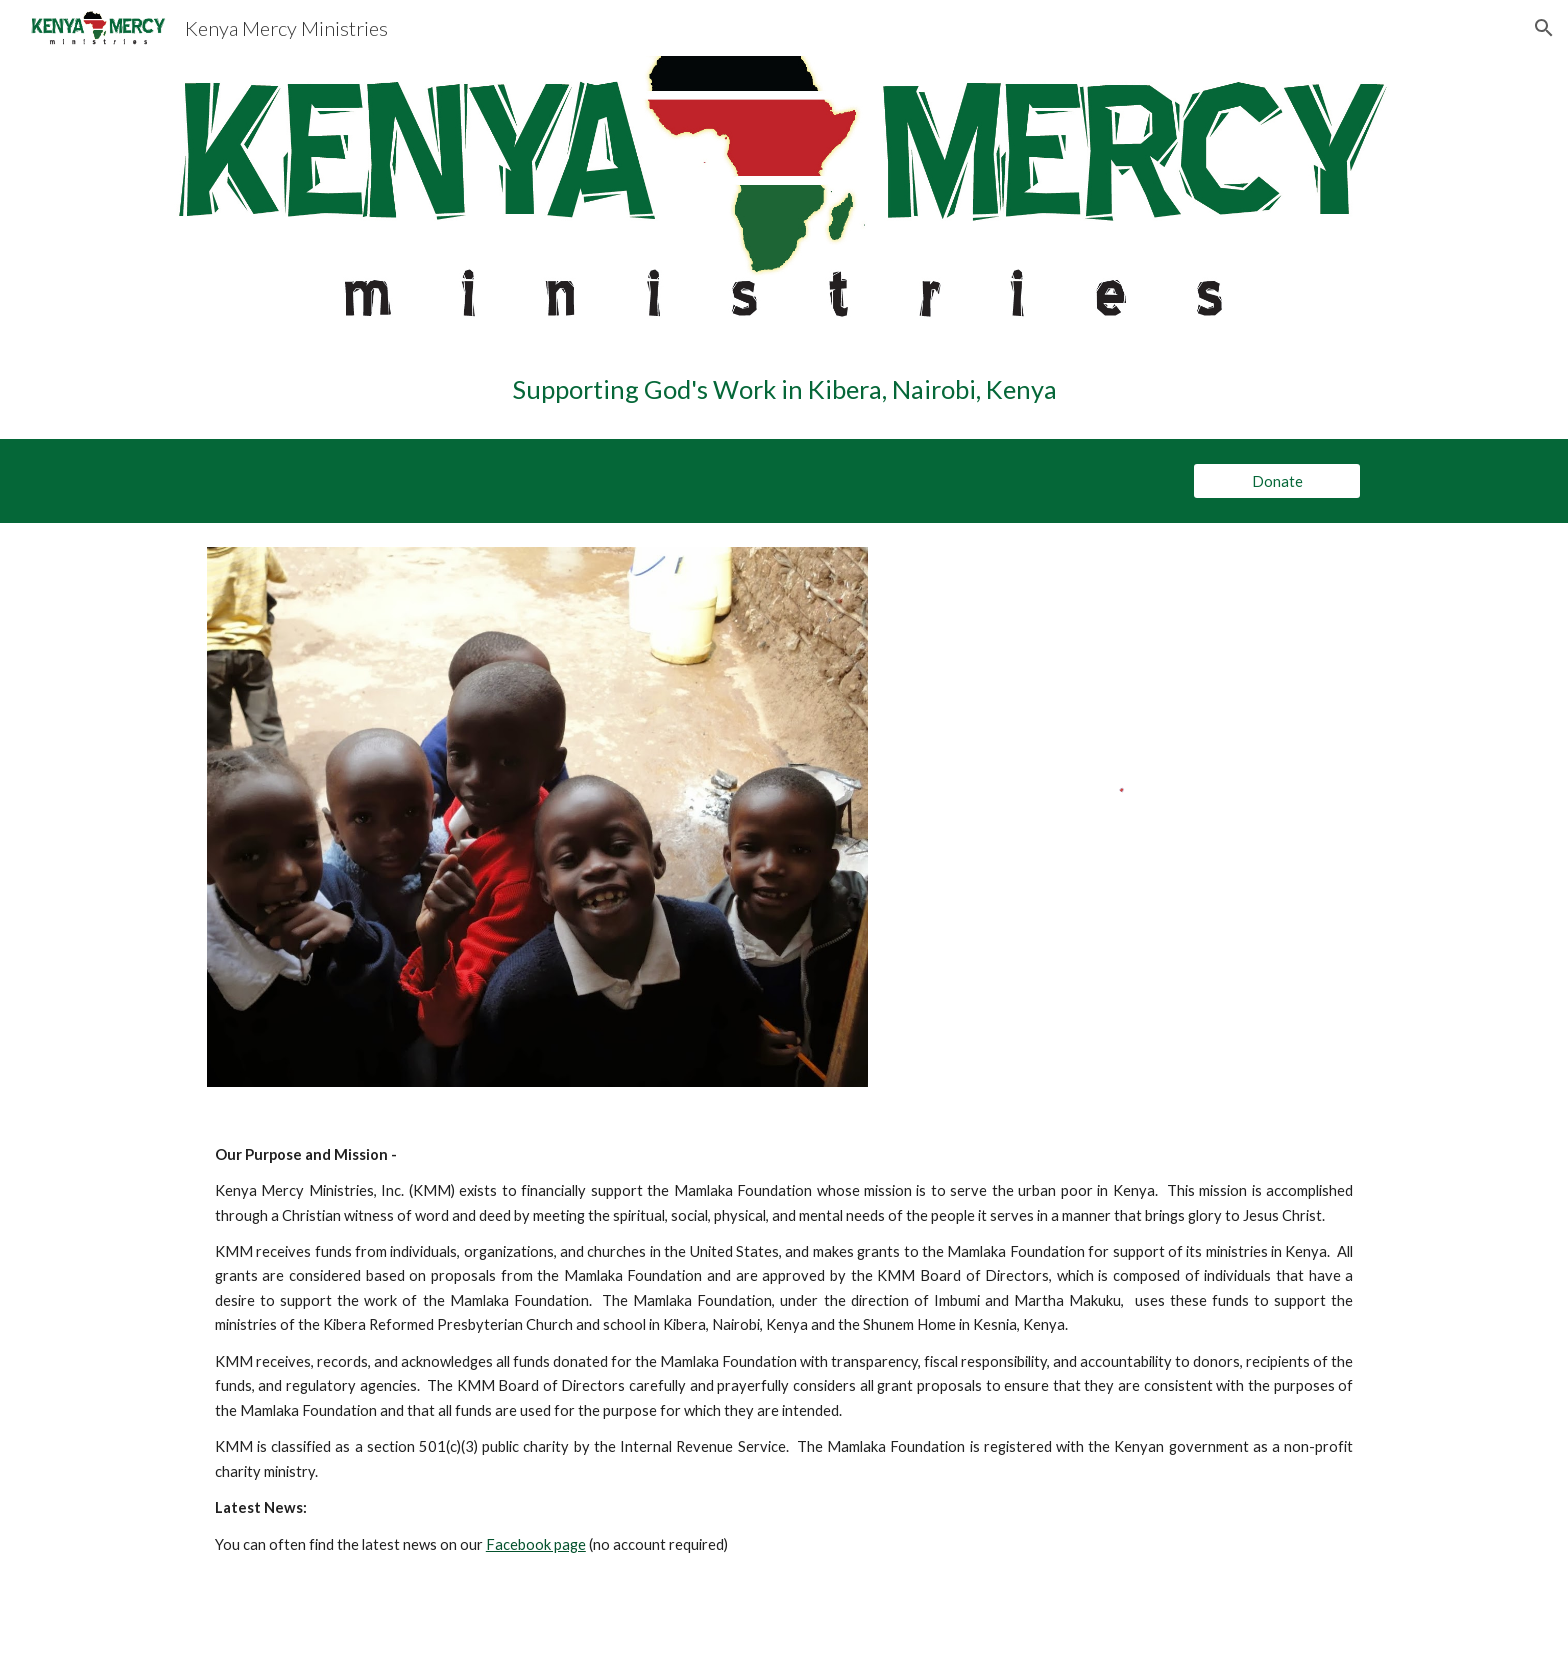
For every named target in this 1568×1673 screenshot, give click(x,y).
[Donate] (1277, 481)
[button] (1544, 28)
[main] (784, 389)
